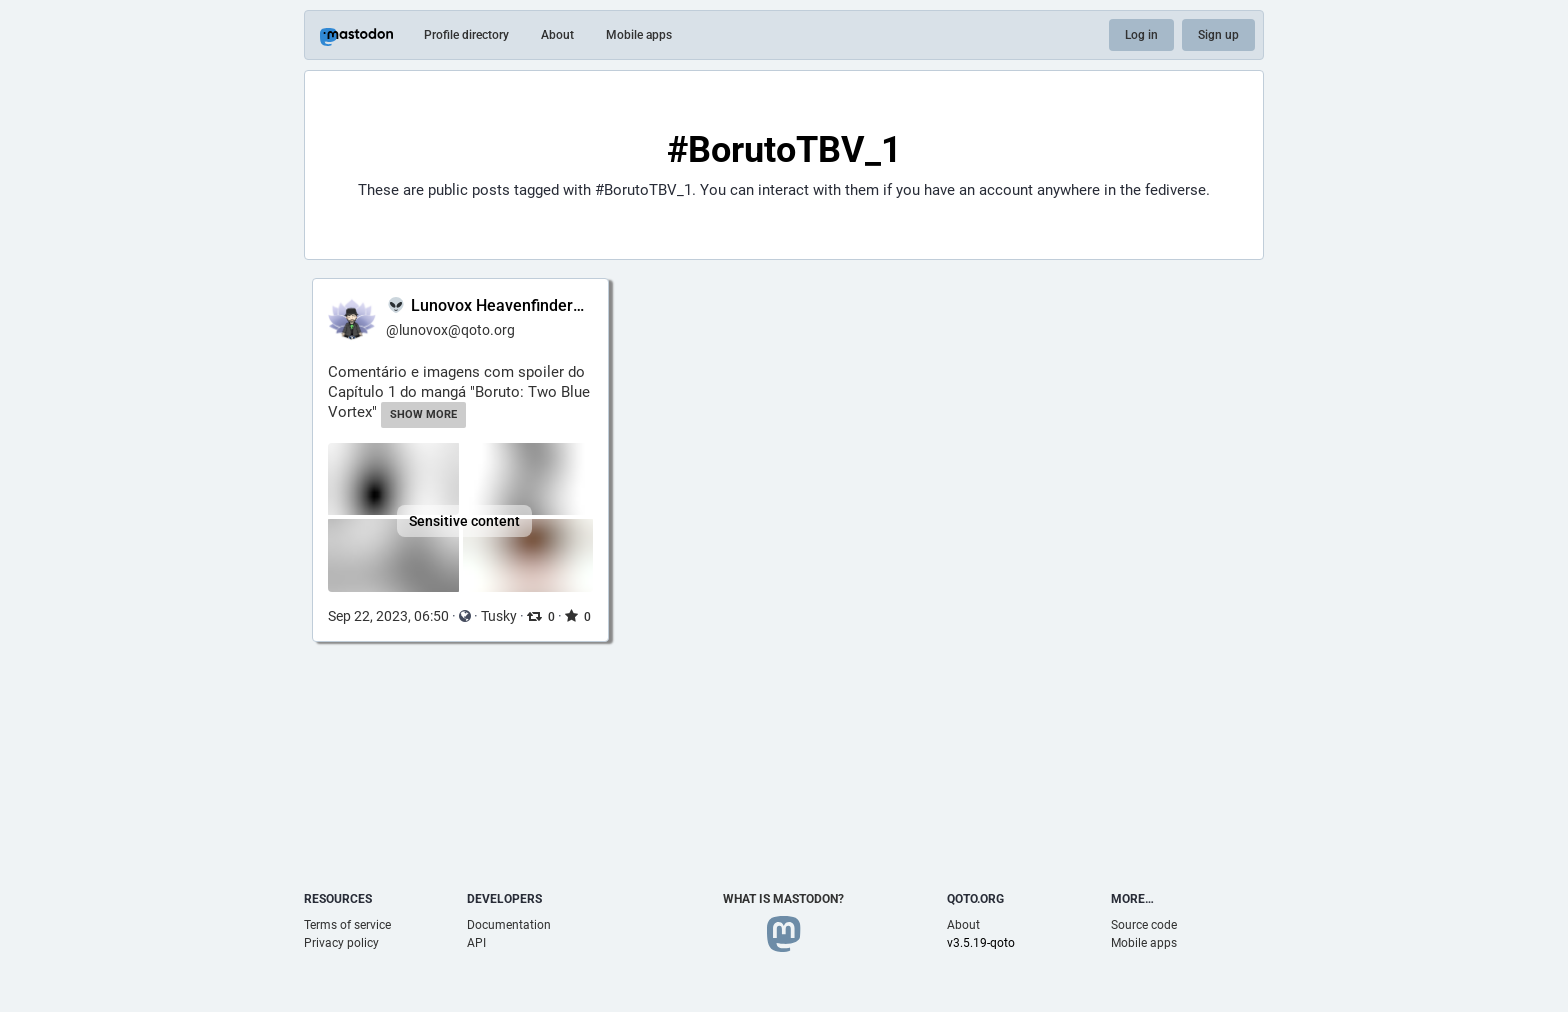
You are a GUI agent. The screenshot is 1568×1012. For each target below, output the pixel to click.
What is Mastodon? (783, 899)
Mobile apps (639, 35)
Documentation (509, 925)
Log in (1141, 35)
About (557, 35)
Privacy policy (341, 943)
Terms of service (347, 925)
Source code (1144, 925)
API (476, 943)
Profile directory (466, 35)
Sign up (1218, 35)
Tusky (499, 616)
